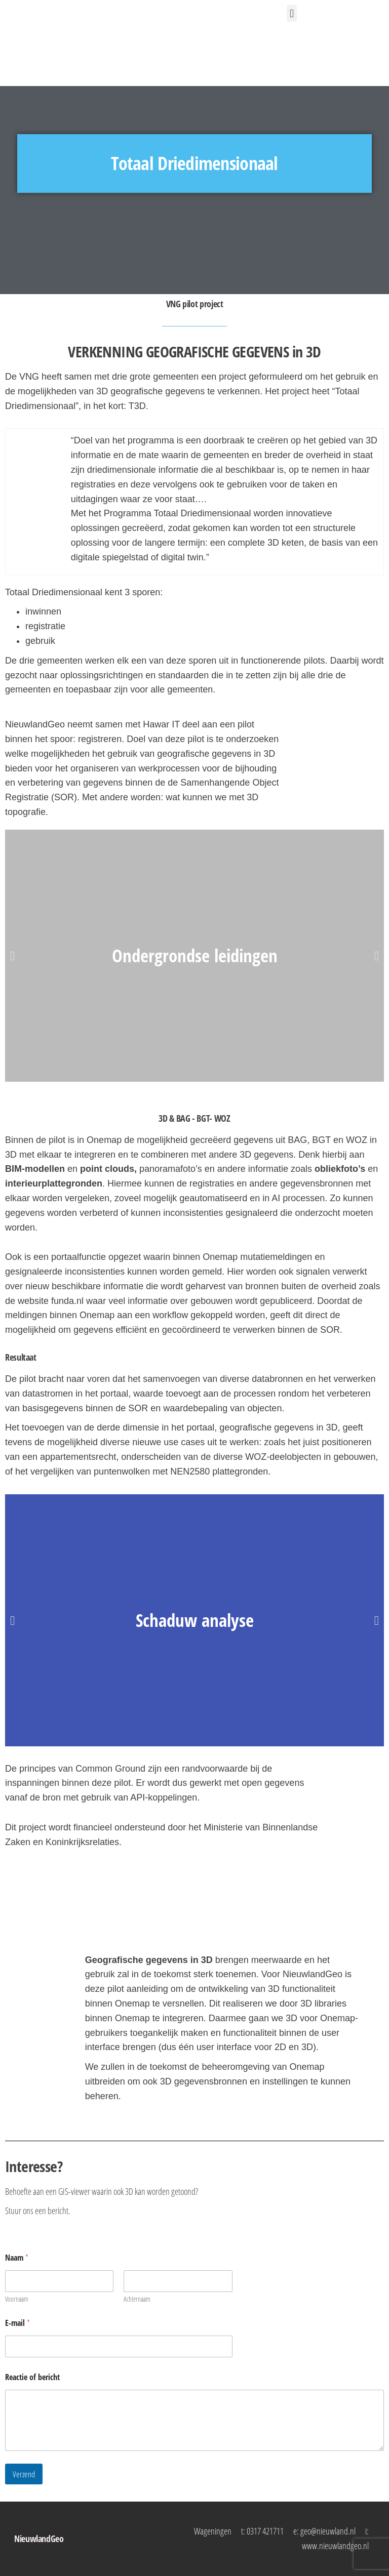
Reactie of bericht (32, 2377)
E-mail (17, 2323)
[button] (291, 13)
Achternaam (137, 2299)
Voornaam (16, 2299)
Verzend (24, 2474)
